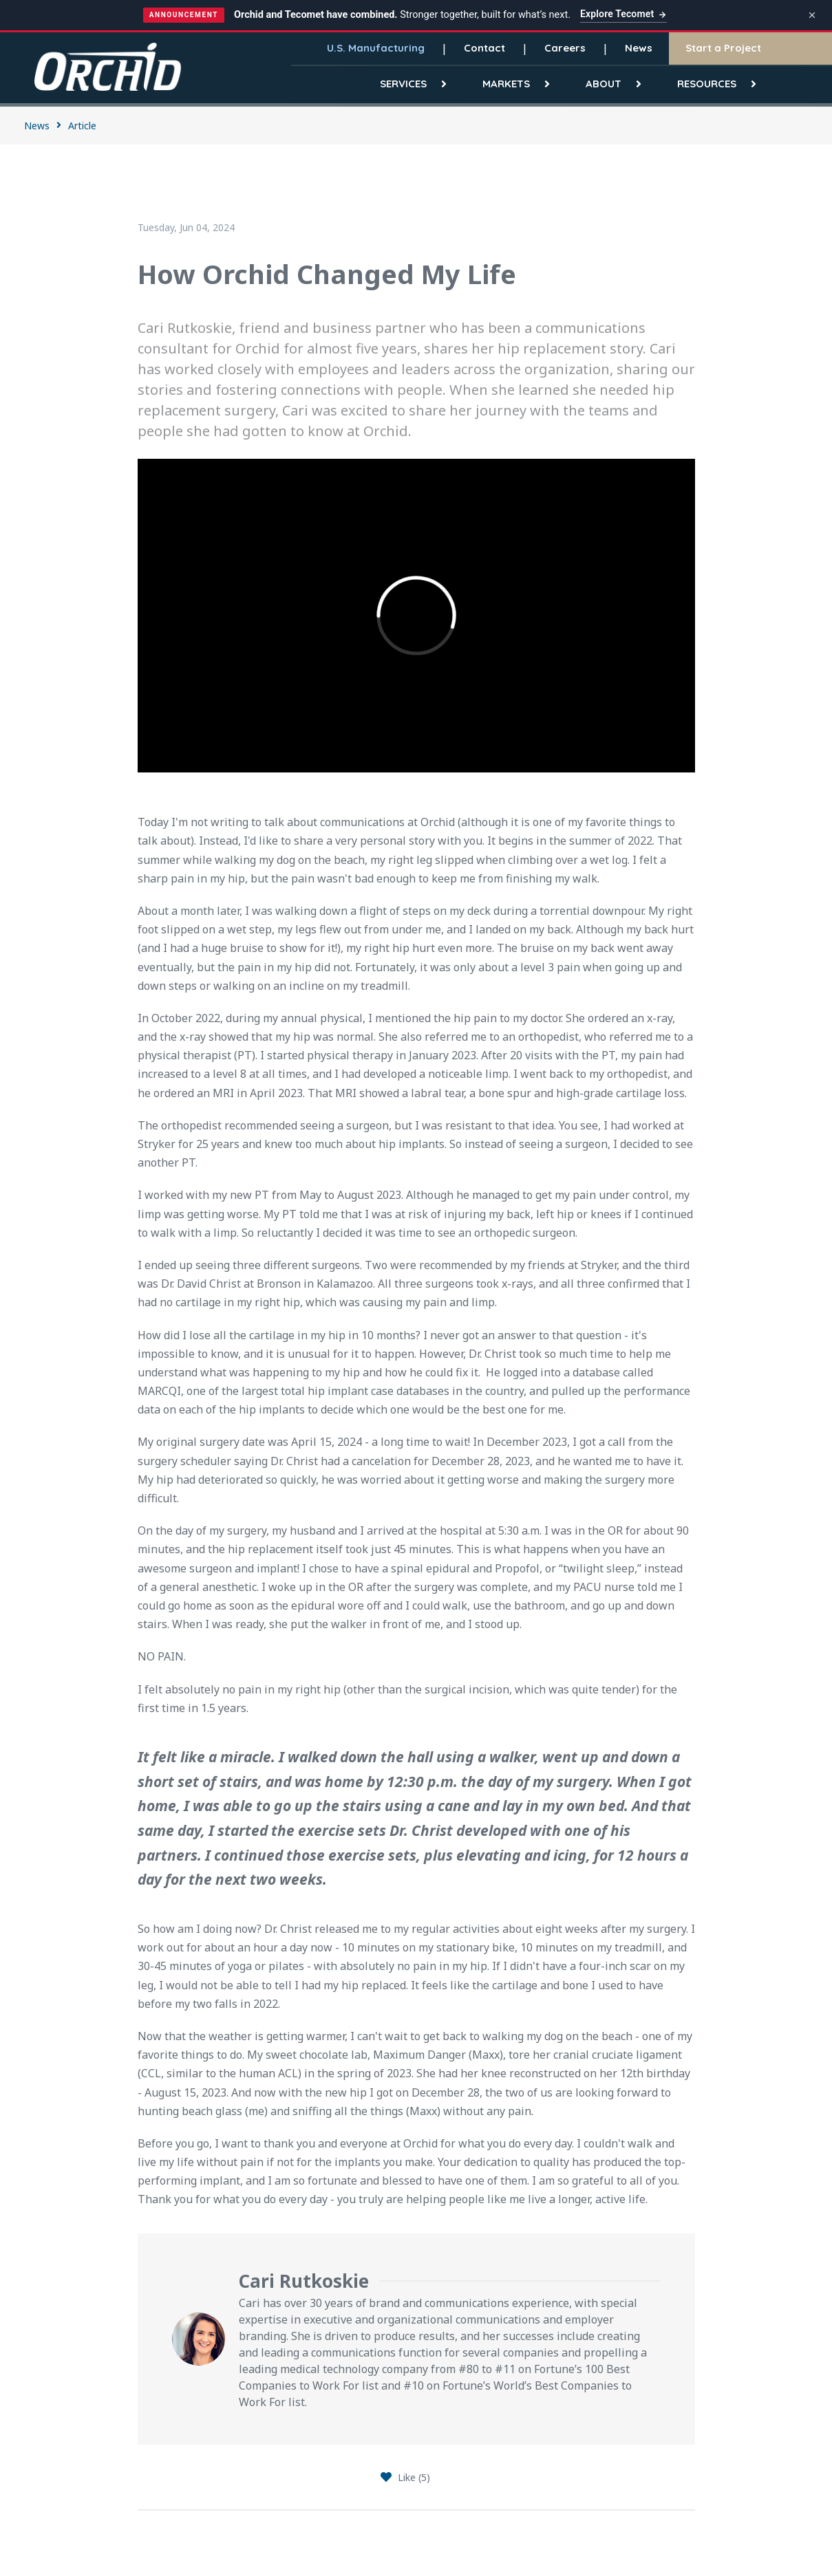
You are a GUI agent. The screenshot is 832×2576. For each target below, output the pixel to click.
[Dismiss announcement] (812, 15)
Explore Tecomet (623, 13)
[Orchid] (107, 66)
